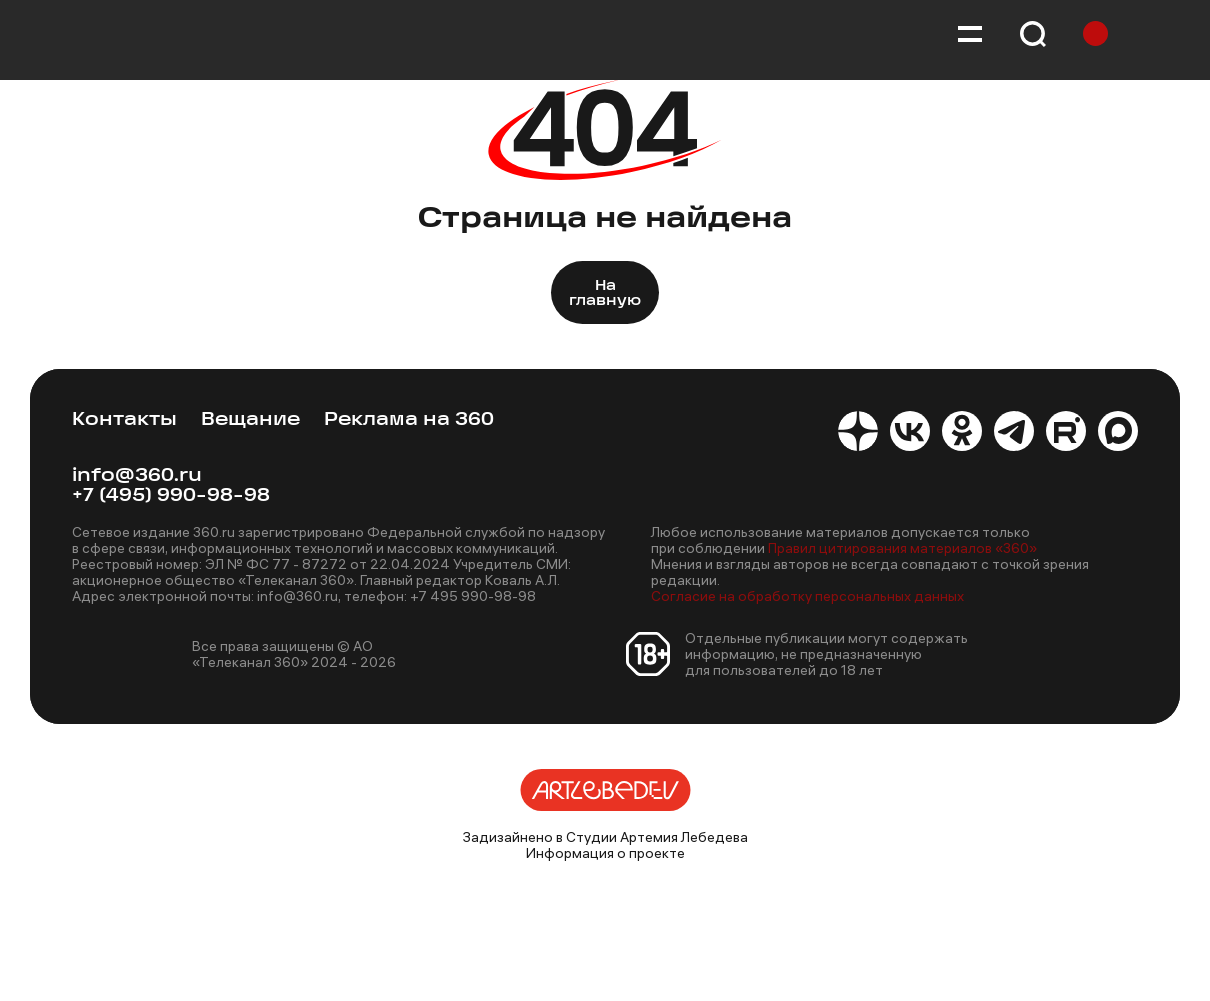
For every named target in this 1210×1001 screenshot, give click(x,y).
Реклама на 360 (409, 420)
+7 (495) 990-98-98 (171, 496)
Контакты (124, 420)
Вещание (250, 420)
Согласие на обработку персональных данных (807, 596)
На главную (605, 294)
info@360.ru (137, 476)
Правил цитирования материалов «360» (902, 548)
